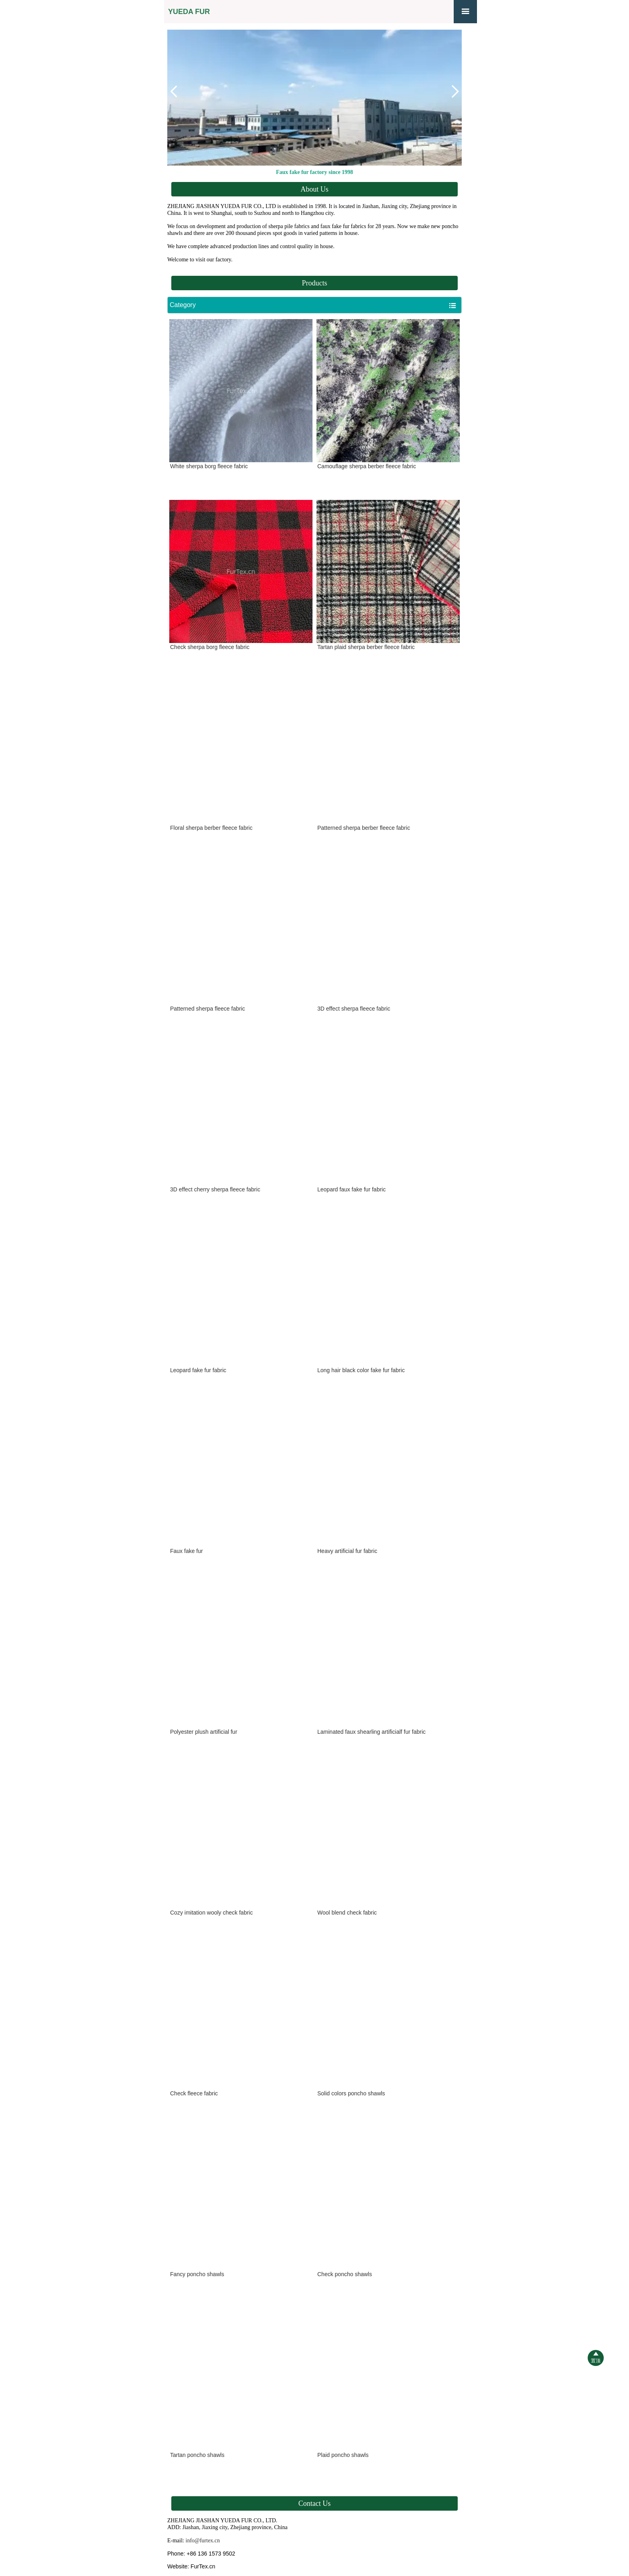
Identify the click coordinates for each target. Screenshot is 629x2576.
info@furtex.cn (203, 2541)
